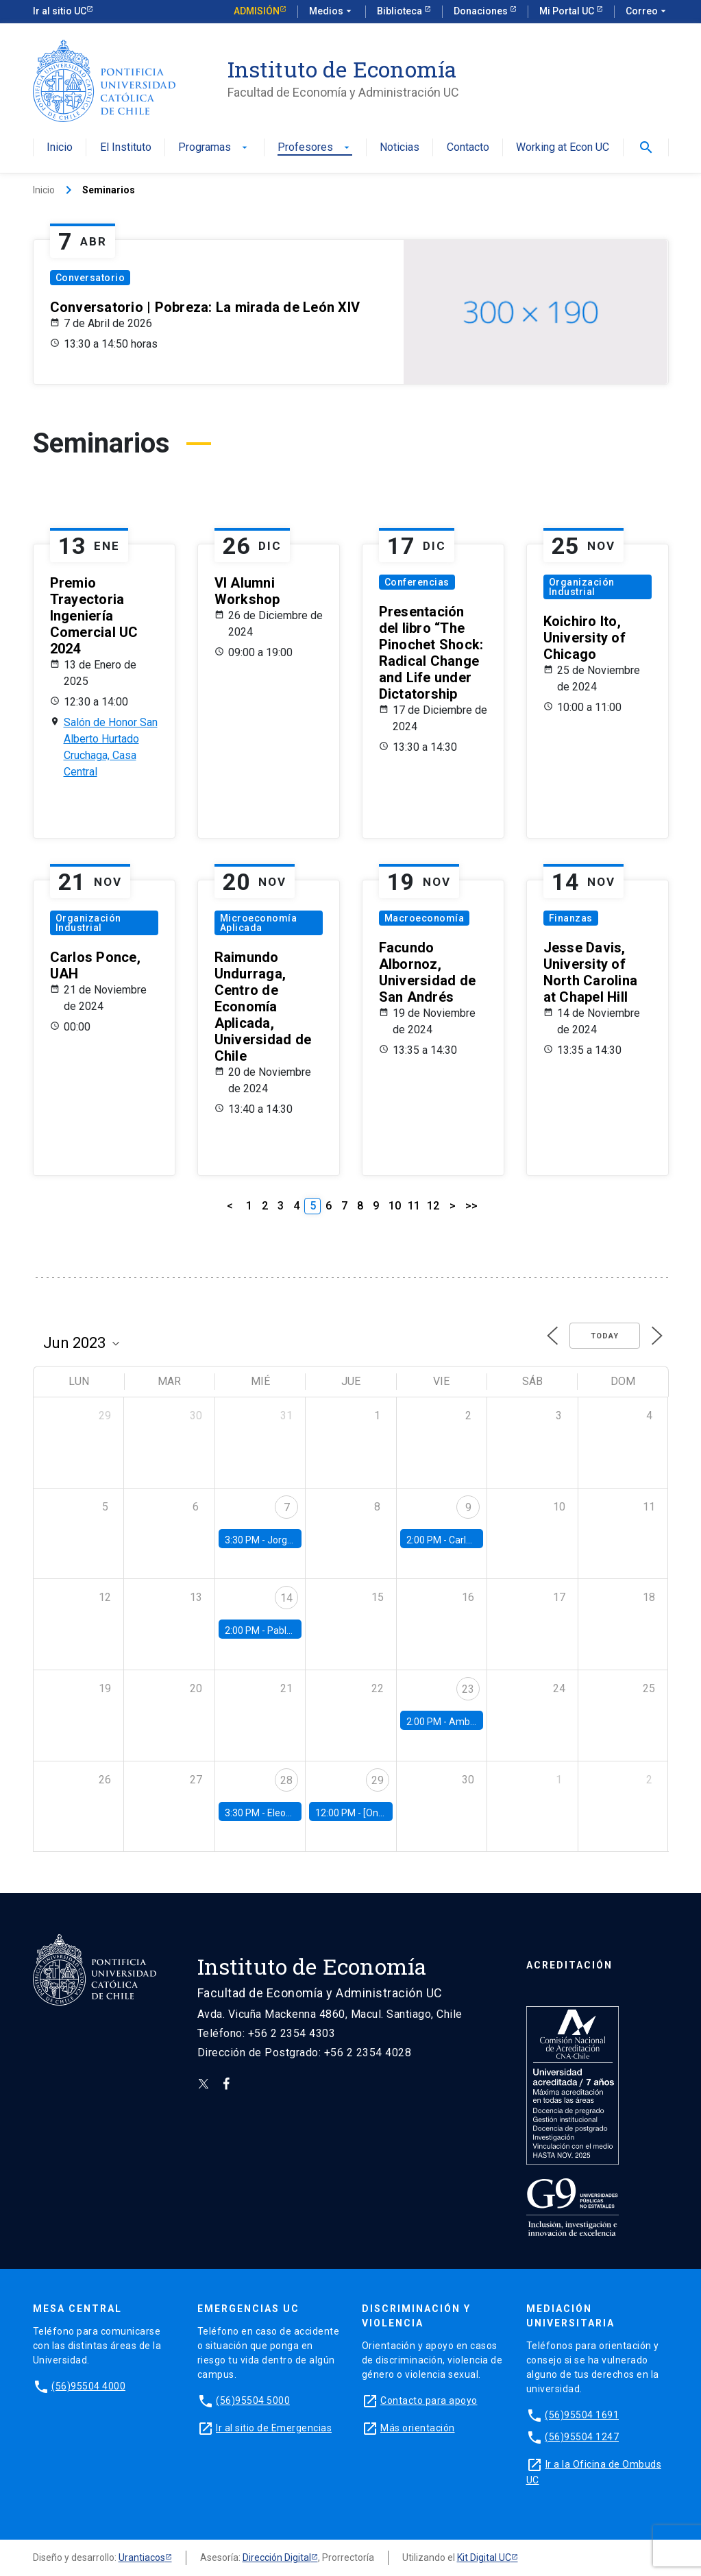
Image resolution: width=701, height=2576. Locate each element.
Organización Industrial (582, 587)
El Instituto (125, 148)
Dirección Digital (277, 2557)
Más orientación (417, 2427)
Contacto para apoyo (429, 2400)
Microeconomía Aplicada (258, 923)
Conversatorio (90, 277)
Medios (331, 11)
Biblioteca (400, 10)
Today (605, 1336)
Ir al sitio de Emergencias (274, 2427)
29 (377, 1780)
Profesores (315, 148)
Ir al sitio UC (59, 10)
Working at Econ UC (562, 148)
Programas (214, 148)
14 (286, 1597)
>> (471, 1205)
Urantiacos (142, 2557)
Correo (647, 11)
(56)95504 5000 (253, 2400)
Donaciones (482, 10)
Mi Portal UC (567, 10)
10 (395, 1205)
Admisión (257, 10)
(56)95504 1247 (582, 2437)
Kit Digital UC (484, 2557)
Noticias (399, 148)
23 (468, 1689)
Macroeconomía (424, 918)
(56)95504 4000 (88, 2386)
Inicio (60, 148)
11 (414, 1205)
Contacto (468, 148)
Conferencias (417, 582)
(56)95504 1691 (582, 2414)
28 (286, 1780)
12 (433, 1205)
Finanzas (571, 918)
